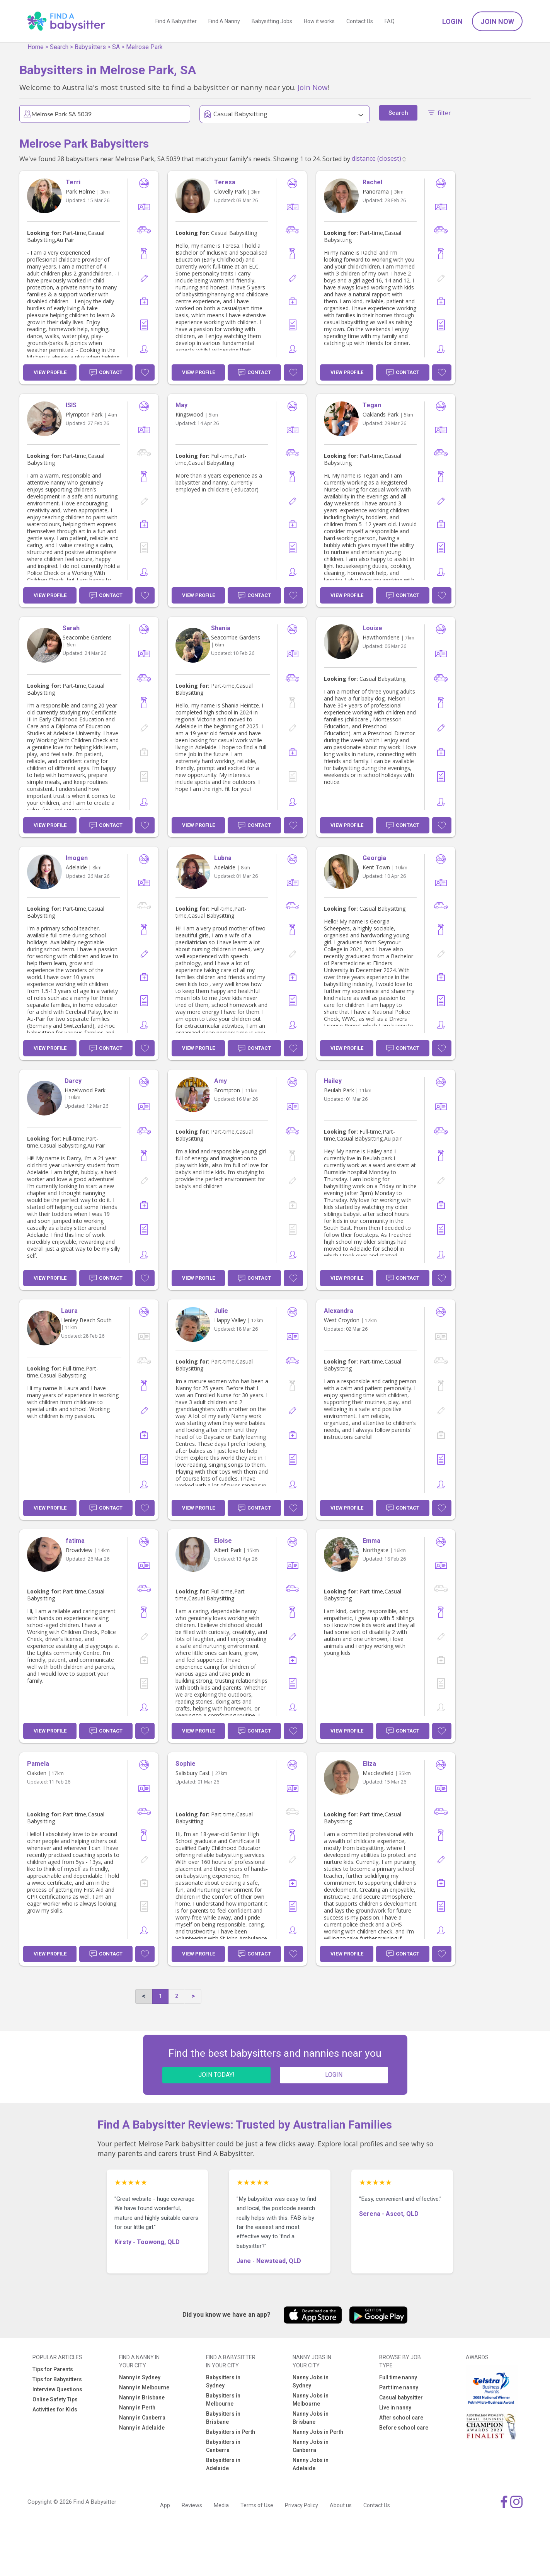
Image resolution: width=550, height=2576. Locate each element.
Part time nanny (398, 2387)
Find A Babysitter (176, 21)
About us (341, 2505)
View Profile (50, 372)
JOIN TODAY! (216, 2074)
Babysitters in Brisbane (223, 2418)
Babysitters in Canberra (223, 2446)
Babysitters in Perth (230, 2432)
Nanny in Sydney (139, 2377)
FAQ (390, 21)
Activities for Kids (54, 2409)
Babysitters (90, 47)
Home (35, 47)
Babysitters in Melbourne (223, 2399)
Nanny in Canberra (142, 2417)
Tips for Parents (52, 2369)
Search (59, 47)
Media (221, 2505)
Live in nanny (395, 2407)
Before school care (403, 2428)
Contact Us (359, 21)
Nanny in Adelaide (142, 2428)
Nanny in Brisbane (142, 2397)
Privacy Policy (301, 2505)
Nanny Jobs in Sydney (311, 2381)
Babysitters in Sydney (223, 2381)
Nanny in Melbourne (144, 2387)
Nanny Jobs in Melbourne (311, 2399)
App (165, 2505)
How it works (319, 21)
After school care (401, 2417)
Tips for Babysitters (57, 2379)
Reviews (192, 2505)
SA (116, 47)
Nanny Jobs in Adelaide (311, 2464)
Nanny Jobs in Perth (318, 2432)
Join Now (497, 21)
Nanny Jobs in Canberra (311, 2446)
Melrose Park (144, 47)
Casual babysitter (401, 2397)
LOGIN (333, 2074)
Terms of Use (256, 2505)
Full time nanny (398, 2377)
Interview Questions (57, 2389)
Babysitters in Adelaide (223, 2464)
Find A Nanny (224, 21)
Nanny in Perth (137, 2407)
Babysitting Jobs (272, 21)
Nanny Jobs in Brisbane (311, 2418)
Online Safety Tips (55, 2399)
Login (452, 21)
